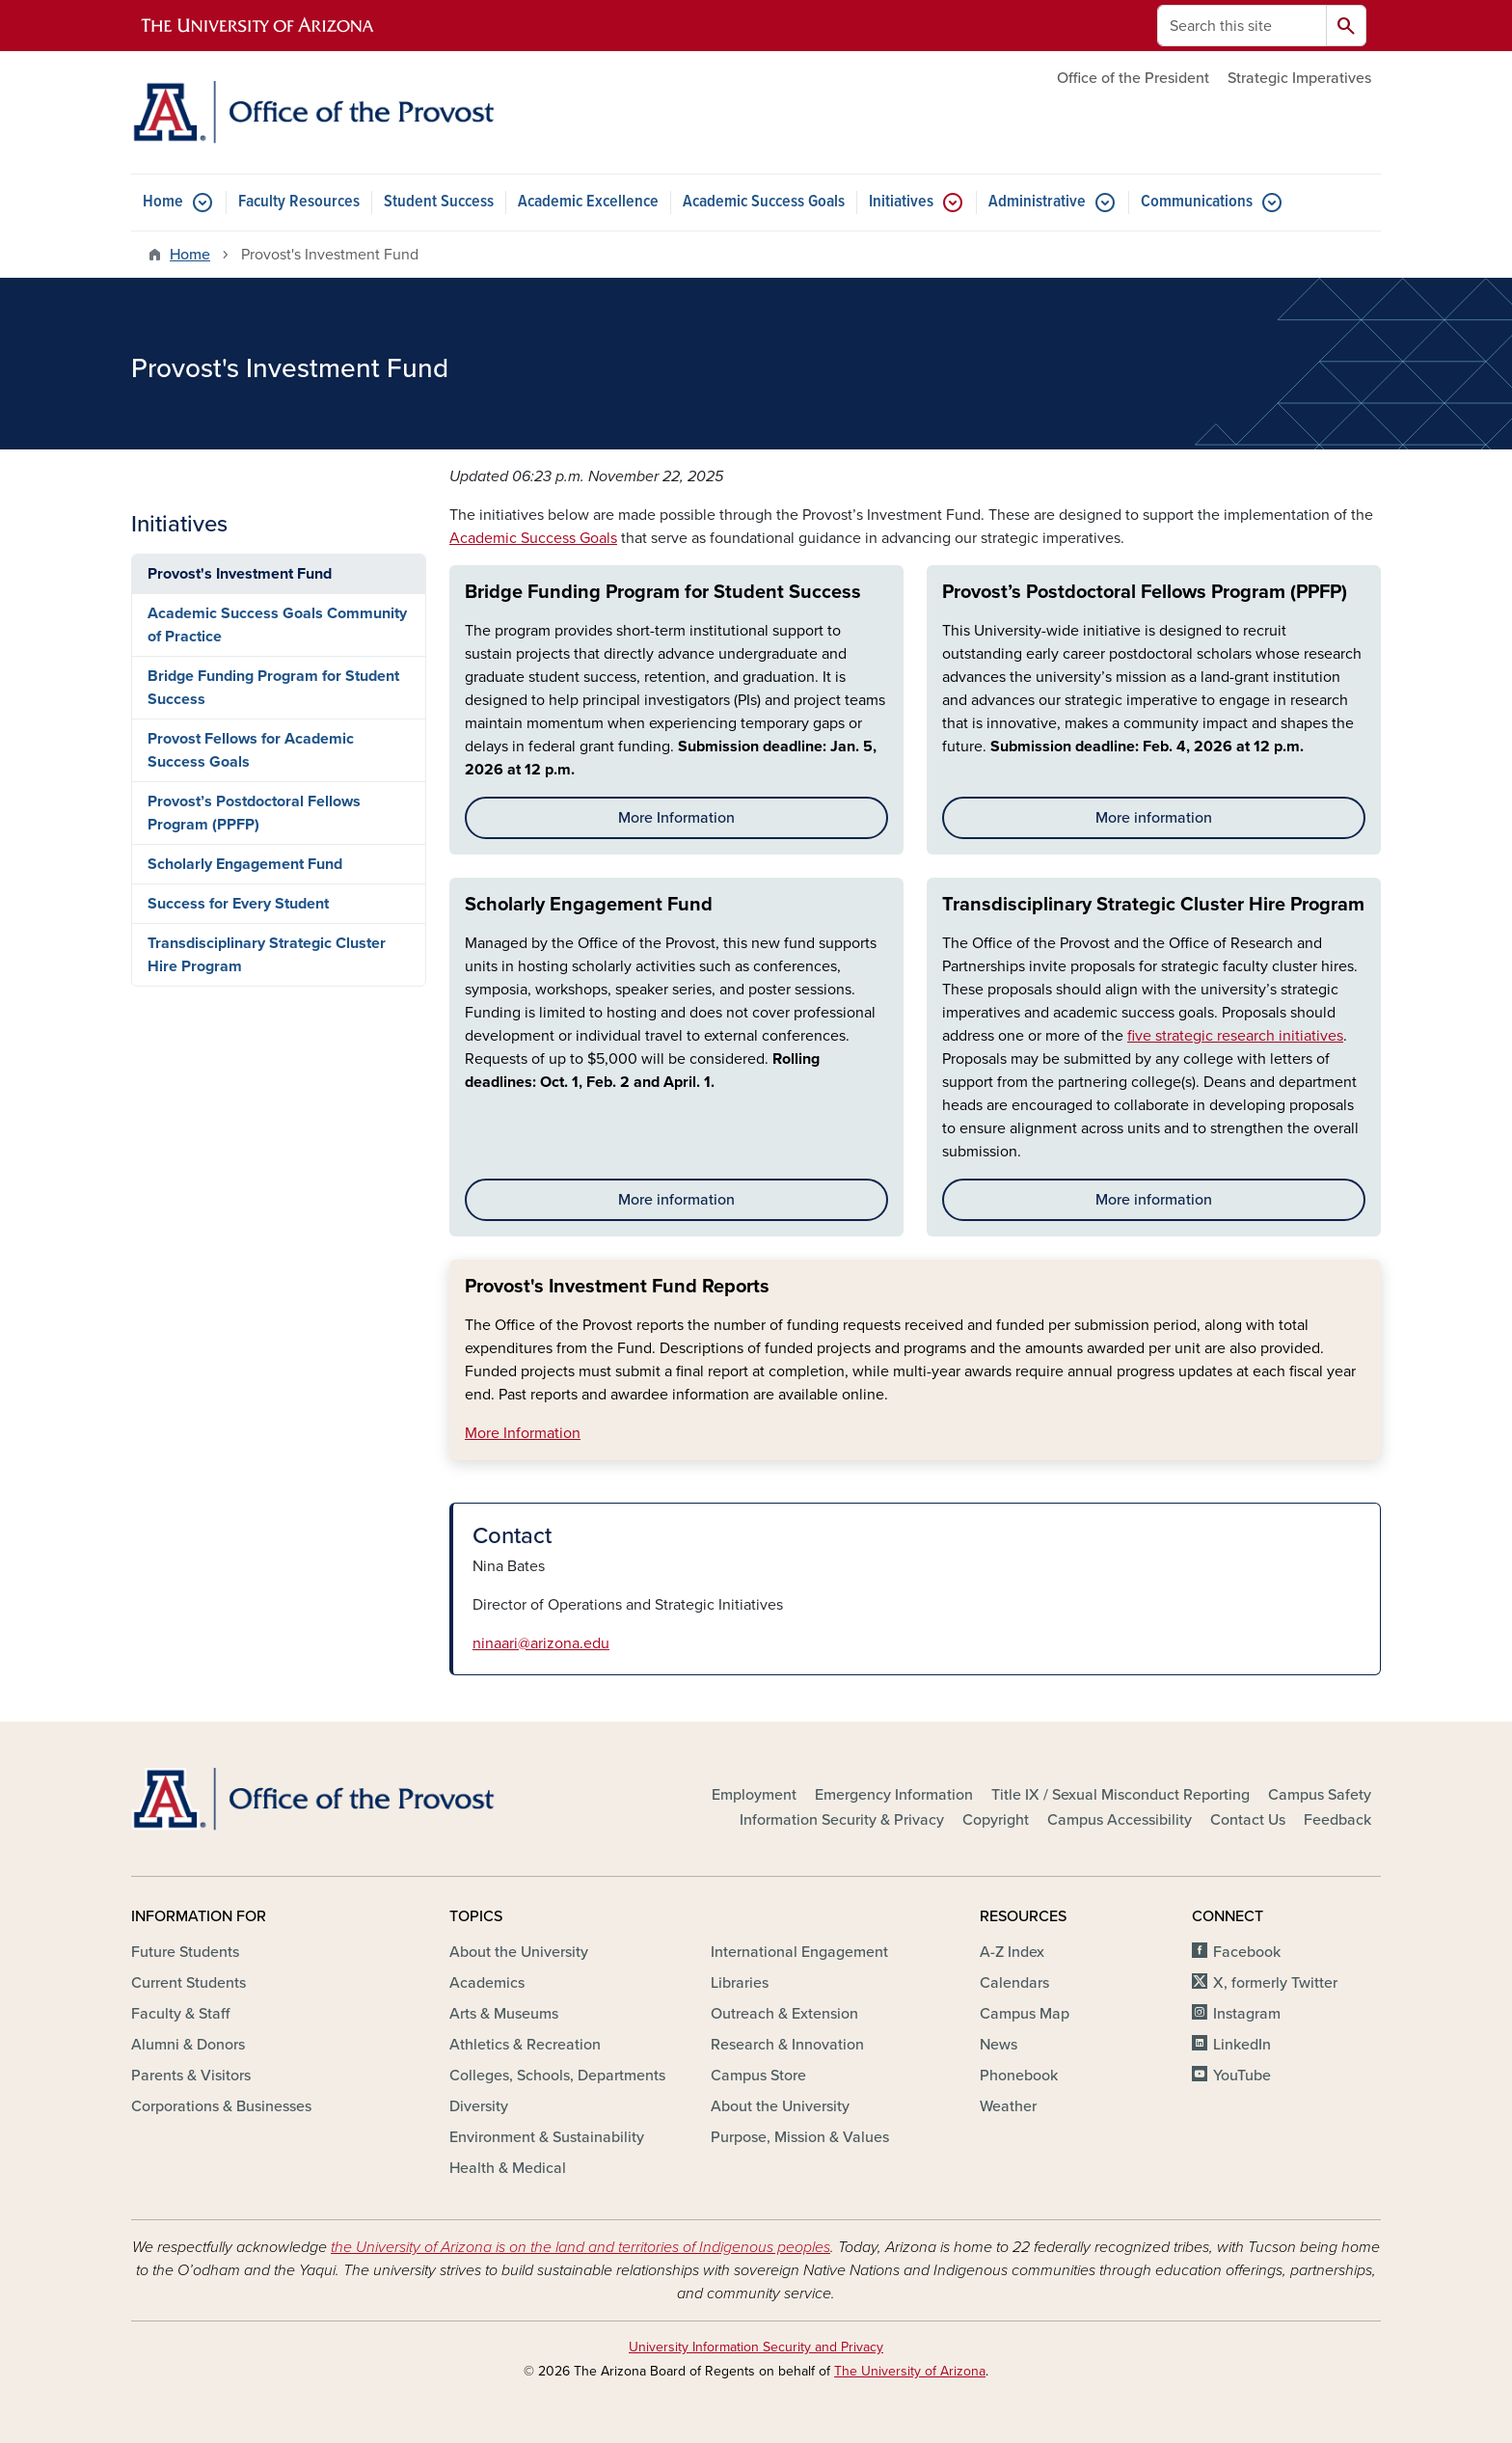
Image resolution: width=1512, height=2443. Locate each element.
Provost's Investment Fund (240, 574)
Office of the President (1133, 78)
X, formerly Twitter (1275, 1983)
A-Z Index (1012, 1952)
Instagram (1247, 2013)
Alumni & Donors (188, 2044)
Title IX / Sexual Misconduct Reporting (1120, 1795)
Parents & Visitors (191, 2075)
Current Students (188, 1983)
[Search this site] (1242, 25)
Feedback (1337, 1820)
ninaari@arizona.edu (540, 1643)
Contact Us (1247, 1820)
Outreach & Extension (784, 2013)
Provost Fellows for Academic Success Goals (251, 750)
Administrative (1037, 202)
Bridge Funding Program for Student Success (663, 592)
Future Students (185, 1952)
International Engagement (799, 1952)
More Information (676, 818)
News (998, 2044)
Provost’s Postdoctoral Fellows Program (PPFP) (1144, 592)
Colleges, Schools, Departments (557, 2075)
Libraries (740, 1983)
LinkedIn (1242, 2044)
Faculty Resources (299, 202)
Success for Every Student (238, 903)
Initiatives (901, 202)
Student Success (439, 202)
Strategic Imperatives (1299, 78)
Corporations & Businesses (221, 2106)
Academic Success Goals (764, 202)
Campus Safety (1319, 1795)
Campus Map (1024, 2013)
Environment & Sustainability (546, 2137)
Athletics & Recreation (525, 2044)
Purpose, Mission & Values (800, 2137)
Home (163, 202)
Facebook (1247, 1952)
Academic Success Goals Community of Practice (277, 625)
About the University (518, 1952)
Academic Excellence (588, 202)
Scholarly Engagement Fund (589, 904)
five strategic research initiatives (1235, 1035)
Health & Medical (507, 2168)
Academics (487, 1983)
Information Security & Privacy (842, 1820)
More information (1153, 818)
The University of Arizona (910, 2371)
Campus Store (758, 2075)
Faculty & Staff (180, 2013)
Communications (1197, 202)
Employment (754, 1795)
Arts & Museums (503, 2013)
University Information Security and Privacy (756, 2347)
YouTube (1242, 2075)
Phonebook (1019, 2075)
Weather (1008, 2106)
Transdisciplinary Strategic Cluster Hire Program (1153, 904)
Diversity (478, 2106)
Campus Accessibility (1119, 1820)
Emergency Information (894, 1795)
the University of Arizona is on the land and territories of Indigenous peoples (580, 2247)
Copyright (995, 1820)
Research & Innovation (787, 2044)
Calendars (1014, 1983)
